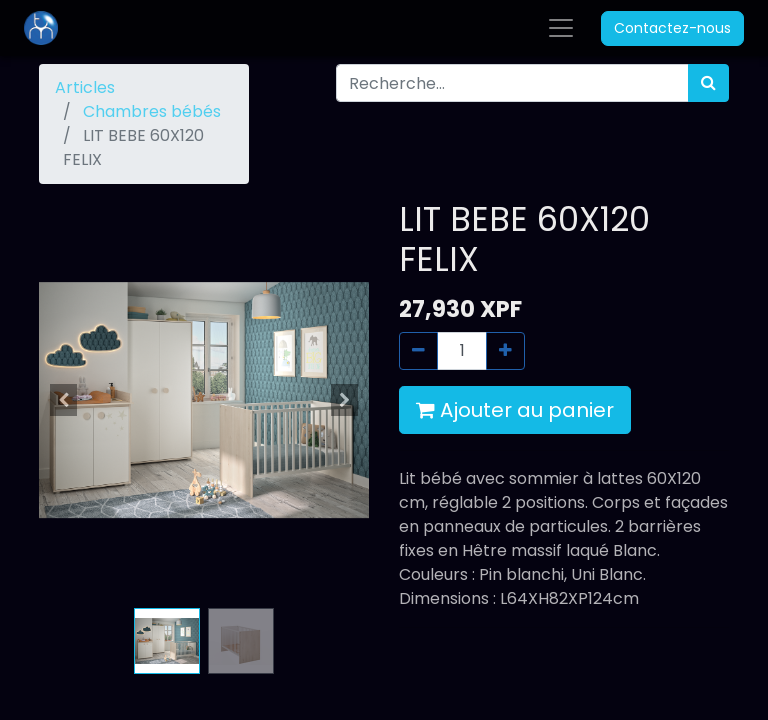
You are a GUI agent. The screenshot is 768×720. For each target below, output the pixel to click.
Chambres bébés (152, 111)
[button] (64, 400)
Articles (85, 87)
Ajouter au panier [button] (515, 410)
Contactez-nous (672, 28)
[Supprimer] (418, 351)
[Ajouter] (505, 351)
